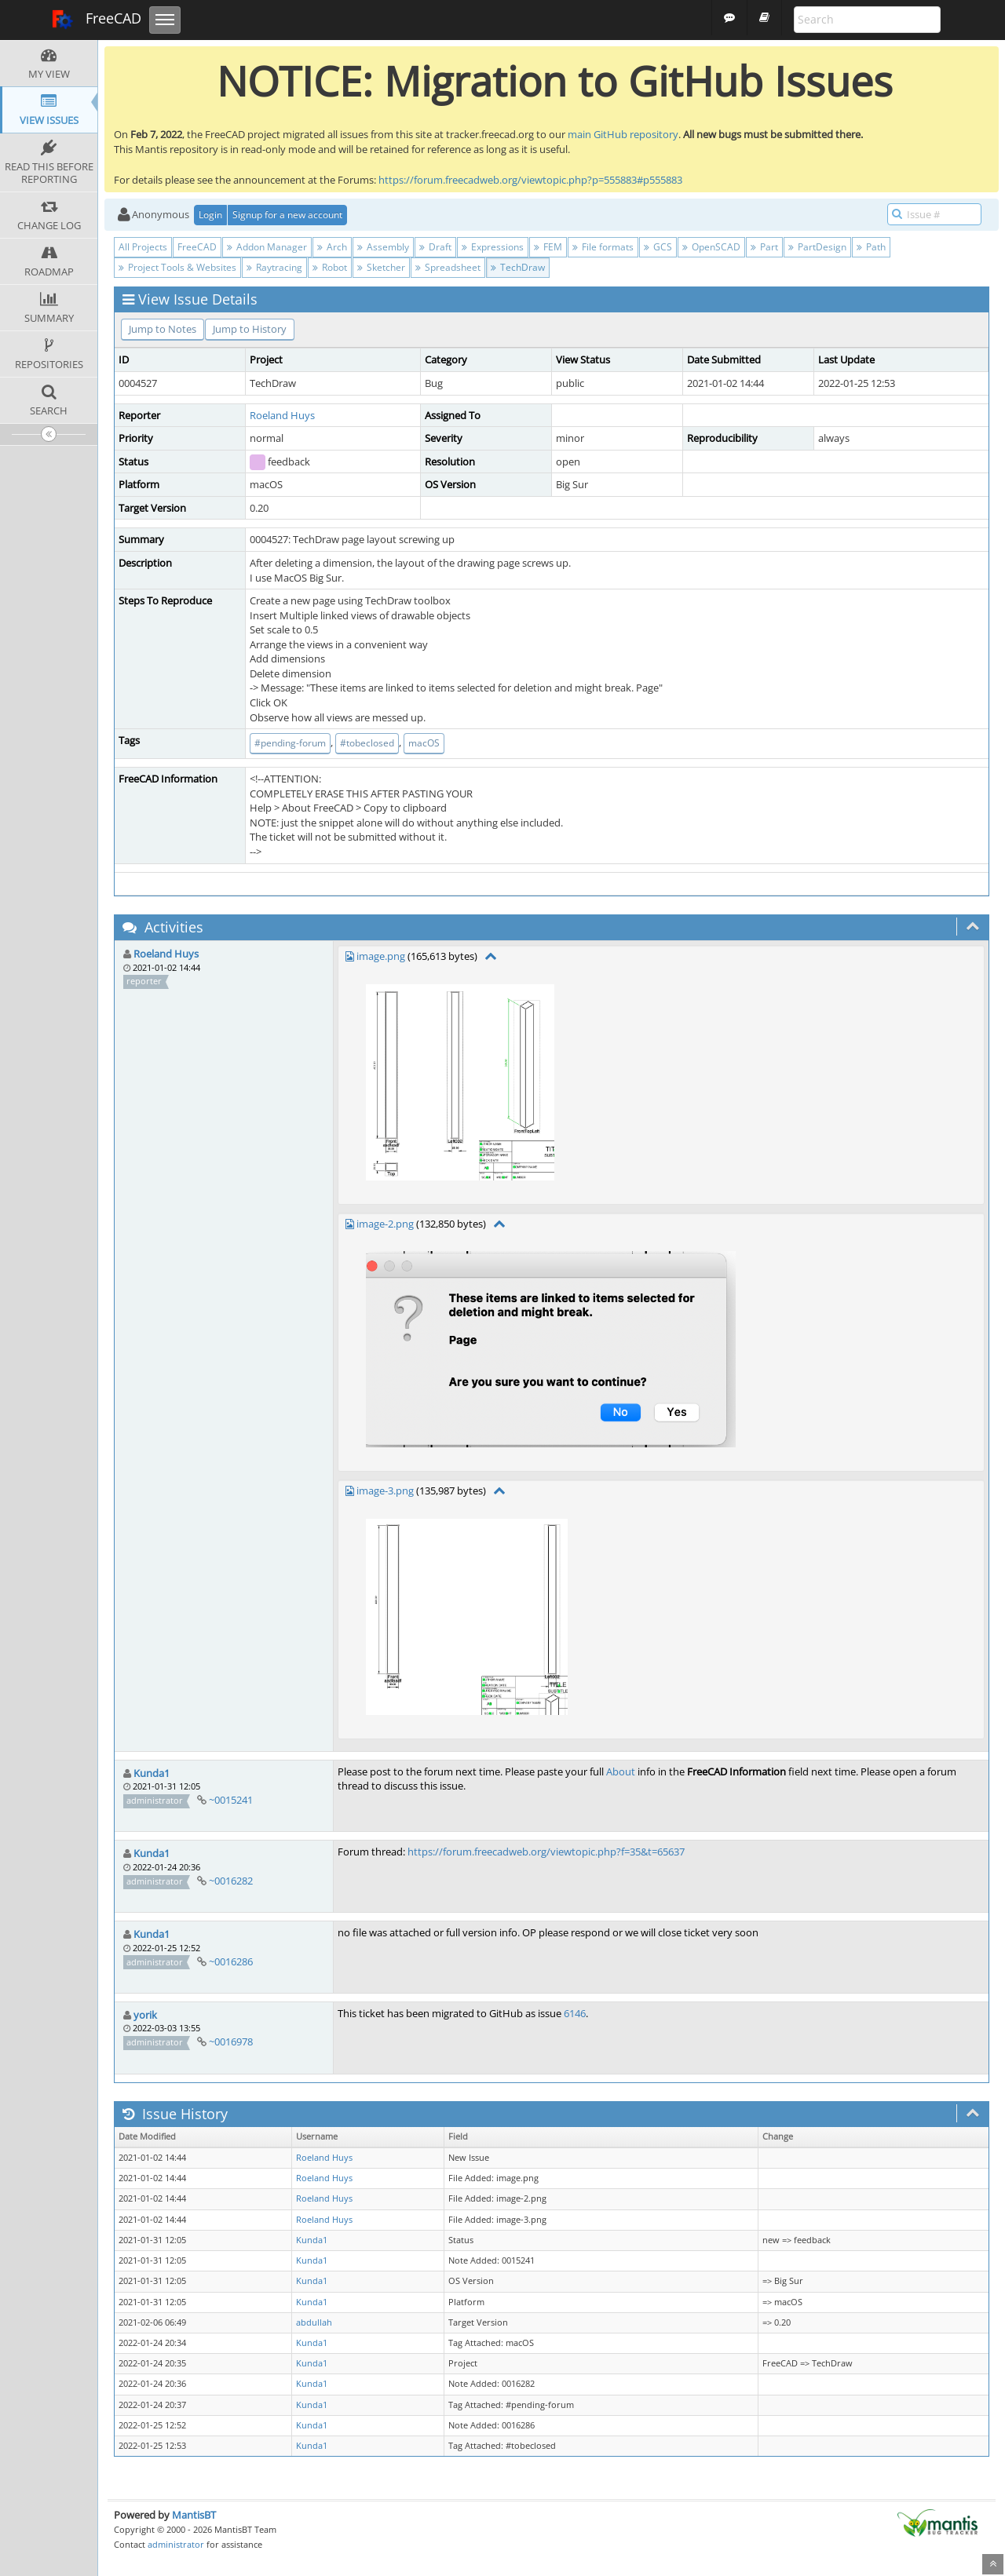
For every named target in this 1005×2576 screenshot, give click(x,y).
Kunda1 (151, 1773)
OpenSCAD (711, 247)
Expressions (493, 247)
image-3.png (385, 1490)
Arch (332, 247)
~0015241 (231, 1800)
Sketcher (381, 267)
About (620, 1771)
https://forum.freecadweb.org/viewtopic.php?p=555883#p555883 (530, 180)
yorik (145, 2015)
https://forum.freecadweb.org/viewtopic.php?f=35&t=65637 (546, 1851)
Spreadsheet (448, 267)
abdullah (314, 2322)
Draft (435, 247)
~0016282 (231, 1881)
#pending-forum (290, 743)
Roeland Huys (282, 415)
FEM (548, 247)
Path (871, 247)
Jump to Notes (162, 329)
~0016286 (231, 1961)
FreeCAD (96, 19)
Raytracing (274, 267)
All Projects (143, 247)
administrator (176, 2544)
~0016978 (231, 2041)
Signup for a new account (287, 214)
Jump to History (250, 329)
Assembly (383, 247)
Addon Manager (267, 247)
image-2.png (385, 1224)
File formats (603, 247)
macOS (424, 743)
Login (210, 214)
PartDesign (817, 247)
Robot (329, 267)
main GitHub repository (623, 134)
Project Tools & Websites (177, 267)
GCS (658, 247)
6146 (575, 2013)
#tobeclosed (367, 743)
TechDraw (518, 267)
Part (764, 247)
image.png (380, 956)
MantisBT (194, 2515)
